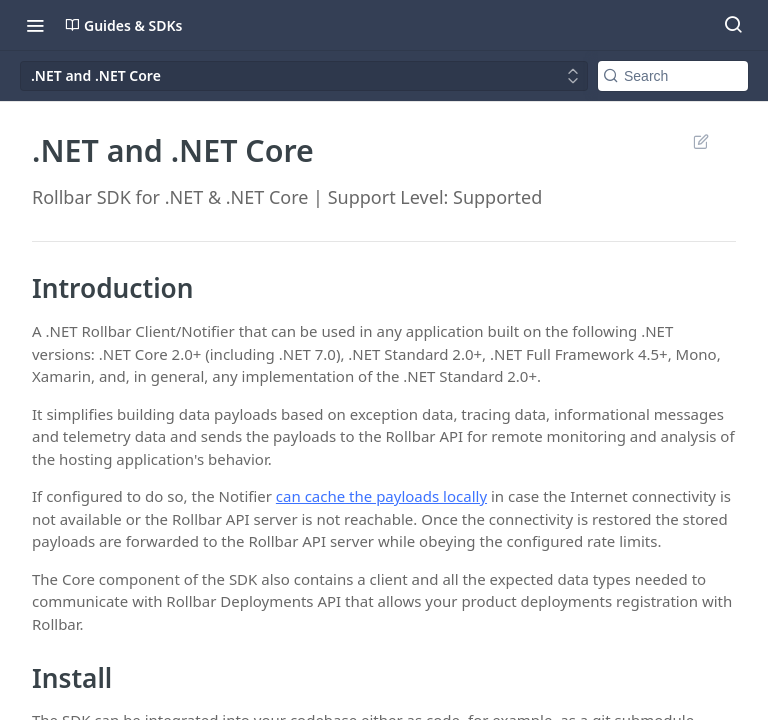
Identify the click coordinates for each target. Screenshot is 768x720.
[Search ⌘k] (733, 25)
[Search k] (673, 76)
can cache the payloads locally (381, 496)
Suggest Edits (700, 141)
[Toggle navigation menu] (35, 25)
